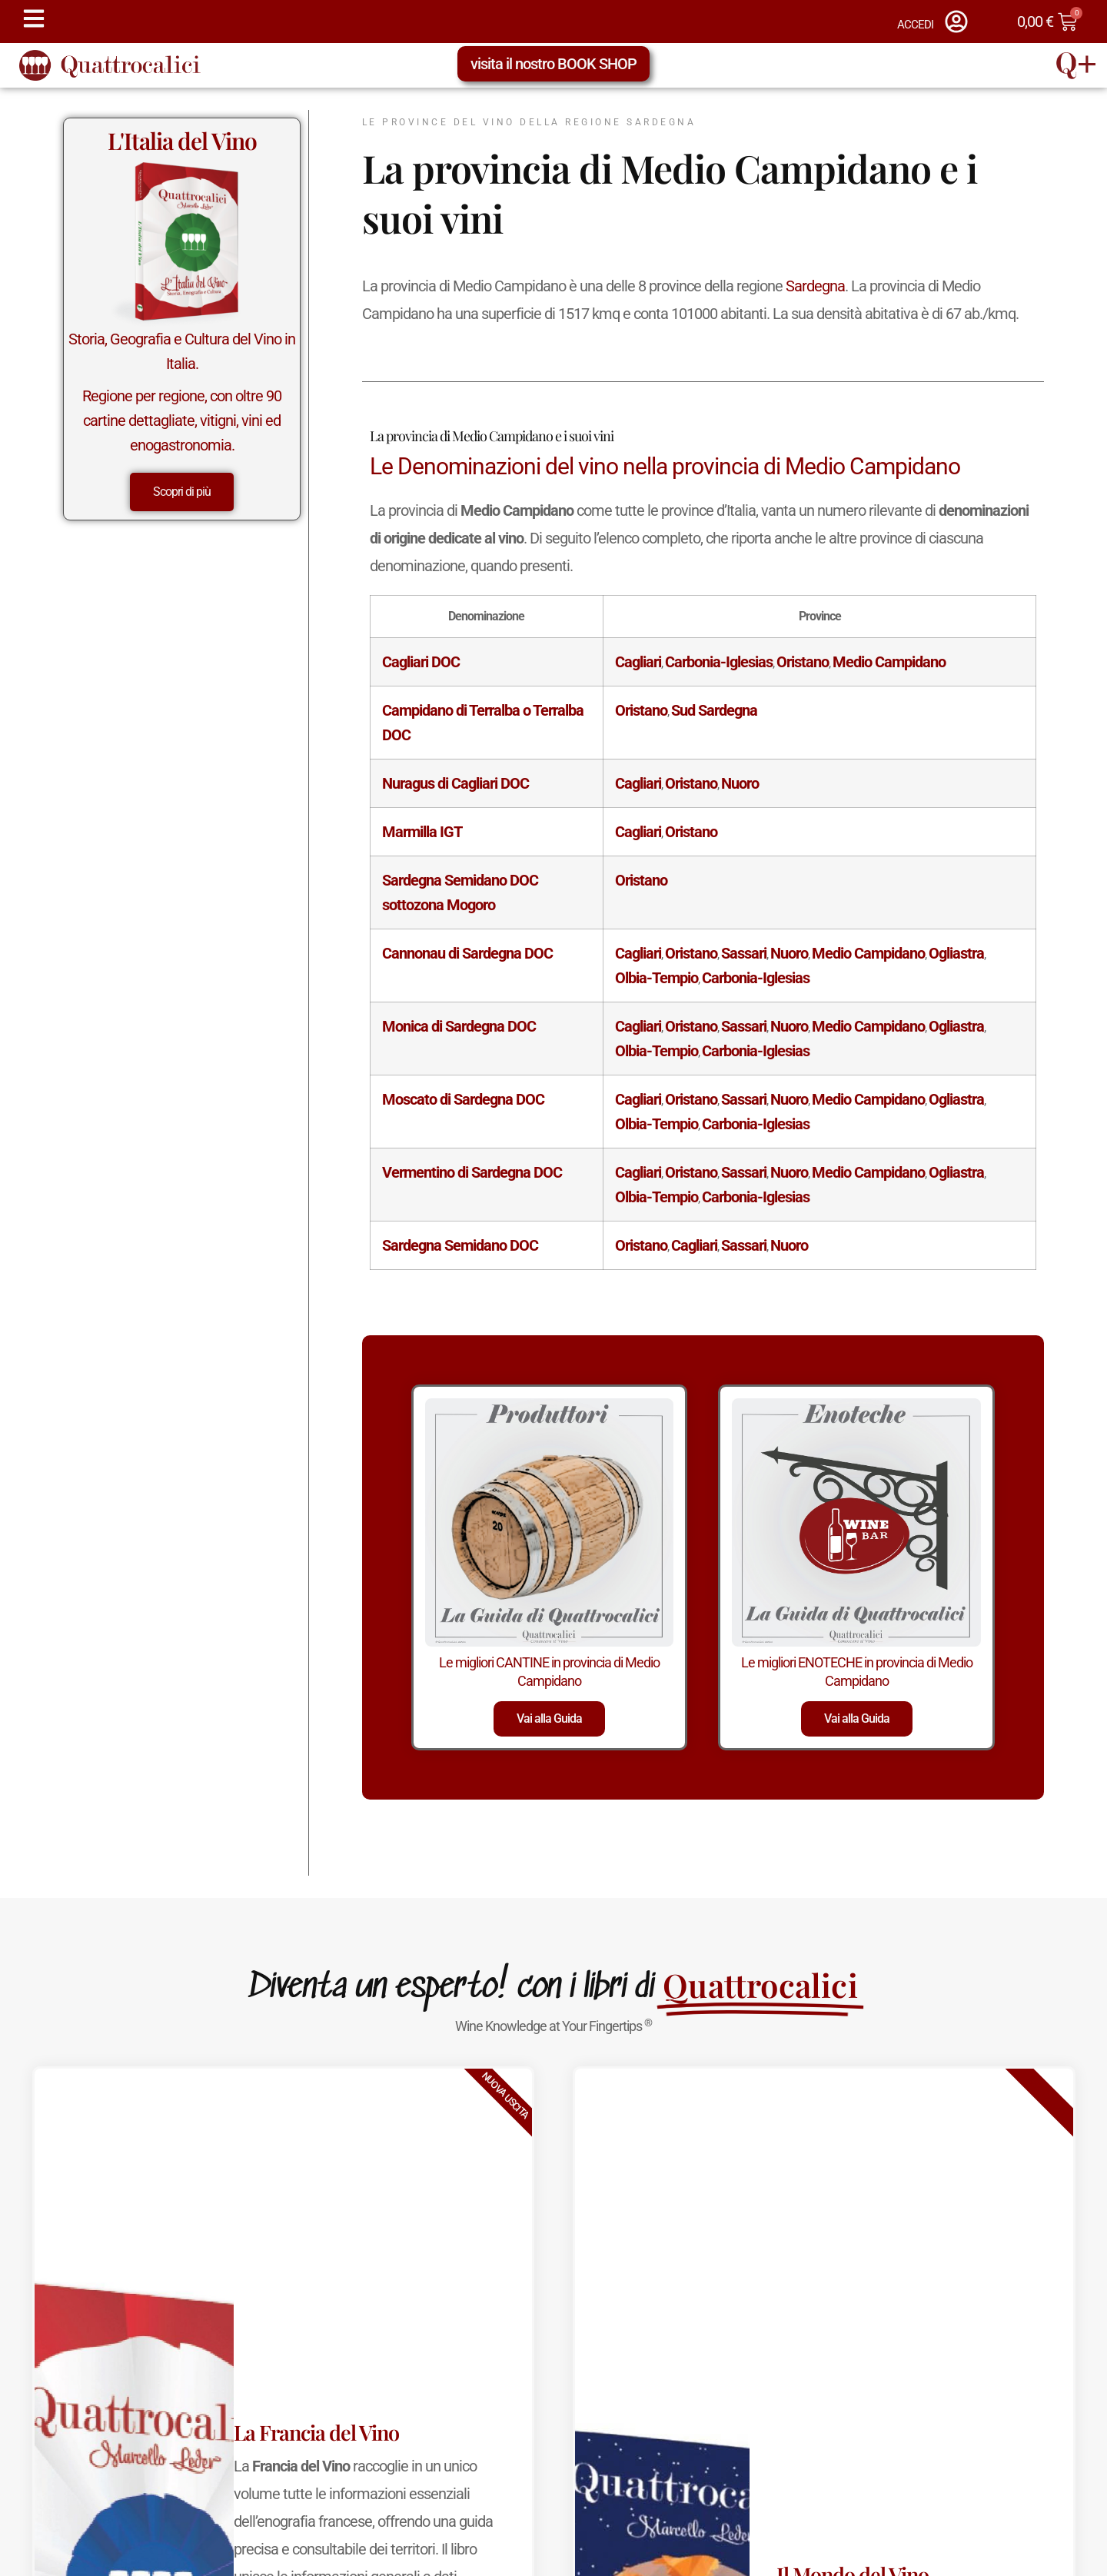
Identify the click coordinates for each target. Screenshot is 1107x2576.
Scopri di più (182, 491)
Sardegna (815, 286)
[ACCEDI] (956, 21)
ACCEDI (915, 25)
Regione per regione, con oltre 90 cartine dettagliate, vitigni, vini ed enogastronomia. (181, 420)
